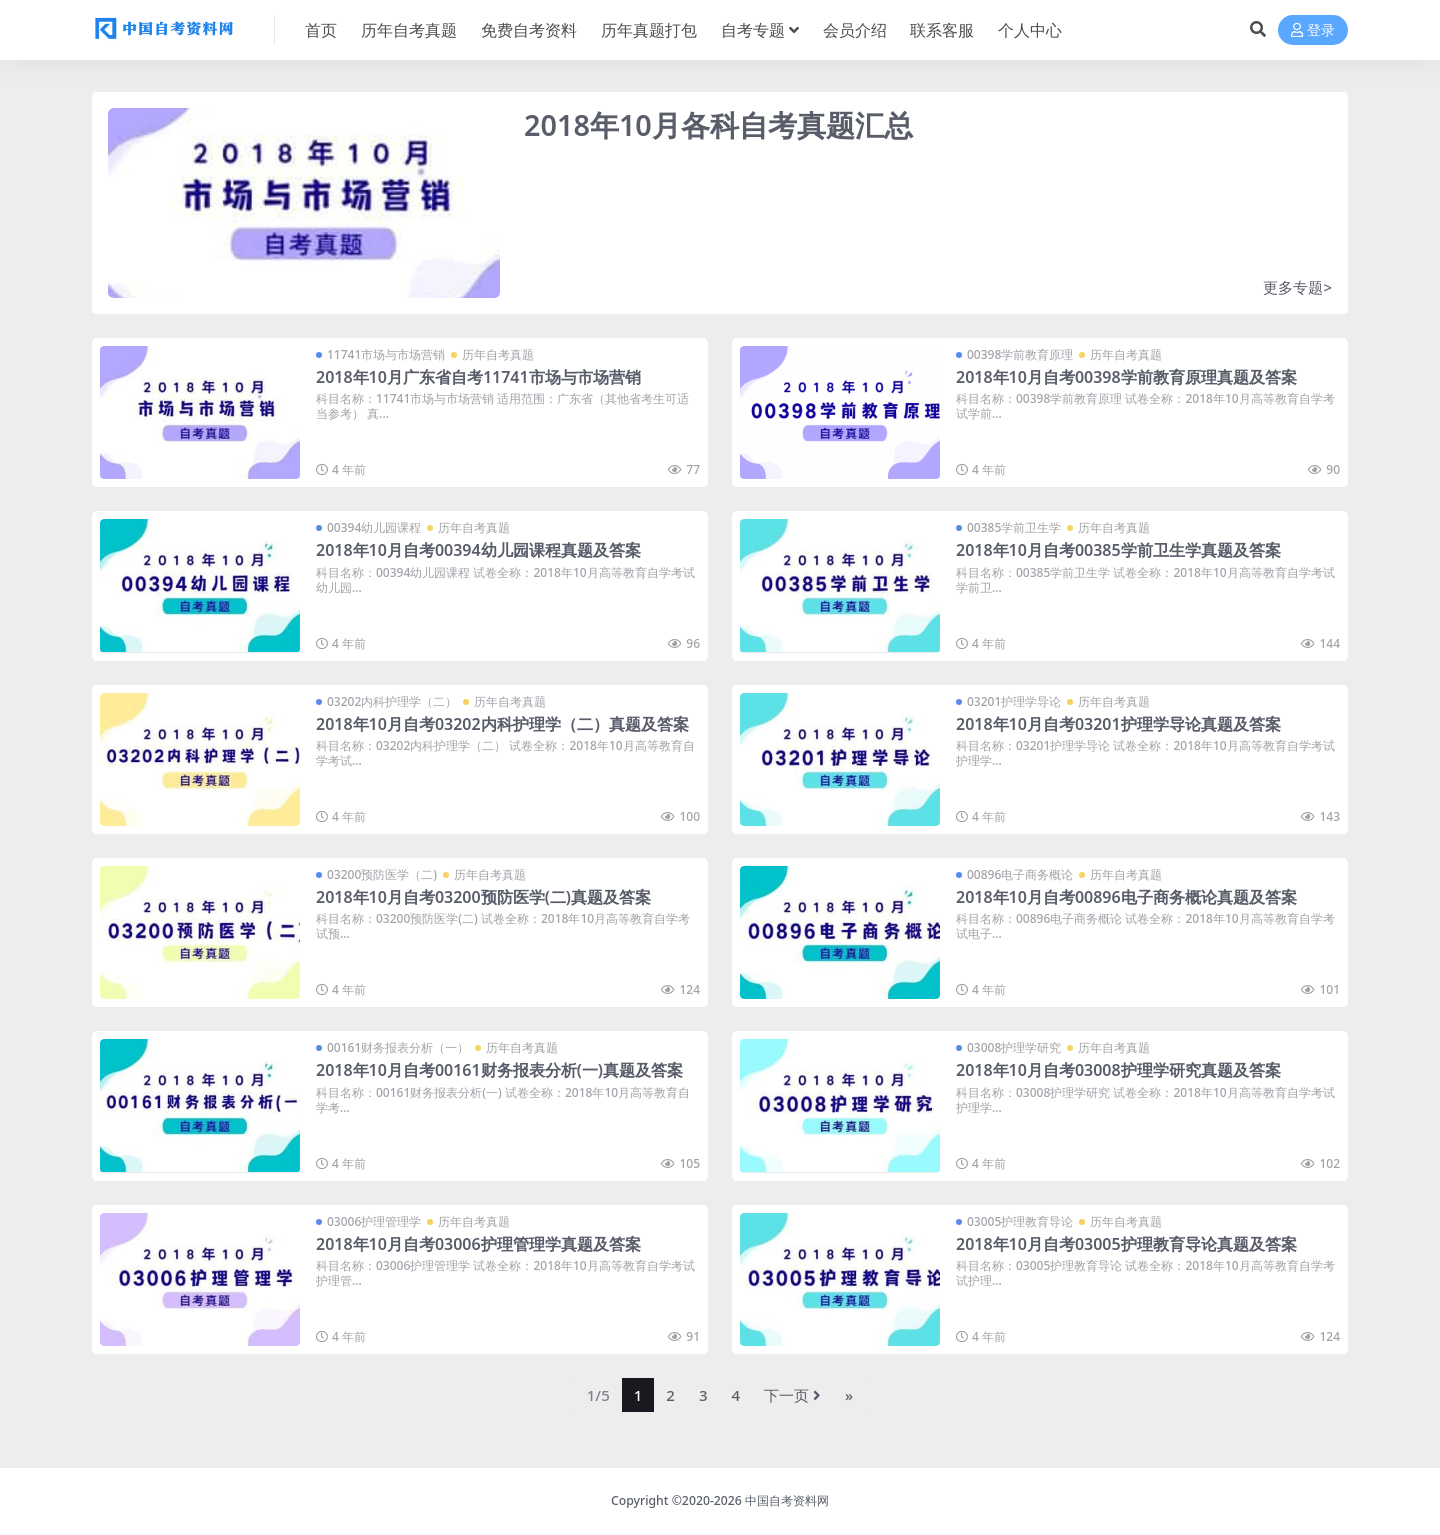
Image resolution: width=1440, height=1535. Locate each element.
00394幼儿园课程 (374, 527)
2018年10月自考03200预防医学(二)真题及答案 (483, 897)
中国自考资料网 (787, 1500)
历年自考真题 (498, 354)
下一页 (792, 1395)
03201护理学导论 (1014, 701)
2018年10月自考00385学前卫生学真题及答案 (1118, 550)
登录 (1313, 30)
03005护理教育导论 (1020, 1221)
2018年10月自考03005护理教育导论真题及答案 (1126, 1244)
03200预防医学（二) (382, 874)
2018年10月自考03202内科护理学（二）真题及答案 (502, 724)
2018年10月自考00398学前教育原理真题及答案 (1126, 377)
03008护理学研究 (1014, 1047)
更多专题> (1297, 287)
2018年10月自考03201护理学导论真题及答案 (1118, 724)
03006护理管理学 (374, 1221)
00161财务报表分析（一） (398, 1047)
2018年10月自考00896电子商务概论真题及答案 (1126, 897)
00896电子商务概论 (1020, 874)
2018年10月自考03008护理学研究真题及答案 (1118, 1070)
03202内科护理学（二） (392, 701)
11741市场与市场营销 (386, 354)
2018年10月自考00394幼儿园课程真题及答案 (478, 550)
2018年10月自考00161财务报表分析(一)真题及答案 (499, 1070)
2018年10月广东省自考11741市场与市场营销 (478, 377)
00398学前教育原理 (1020, 354)
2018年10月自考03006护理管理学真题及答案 (478, 1244)
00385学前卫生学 (1014, 527)
